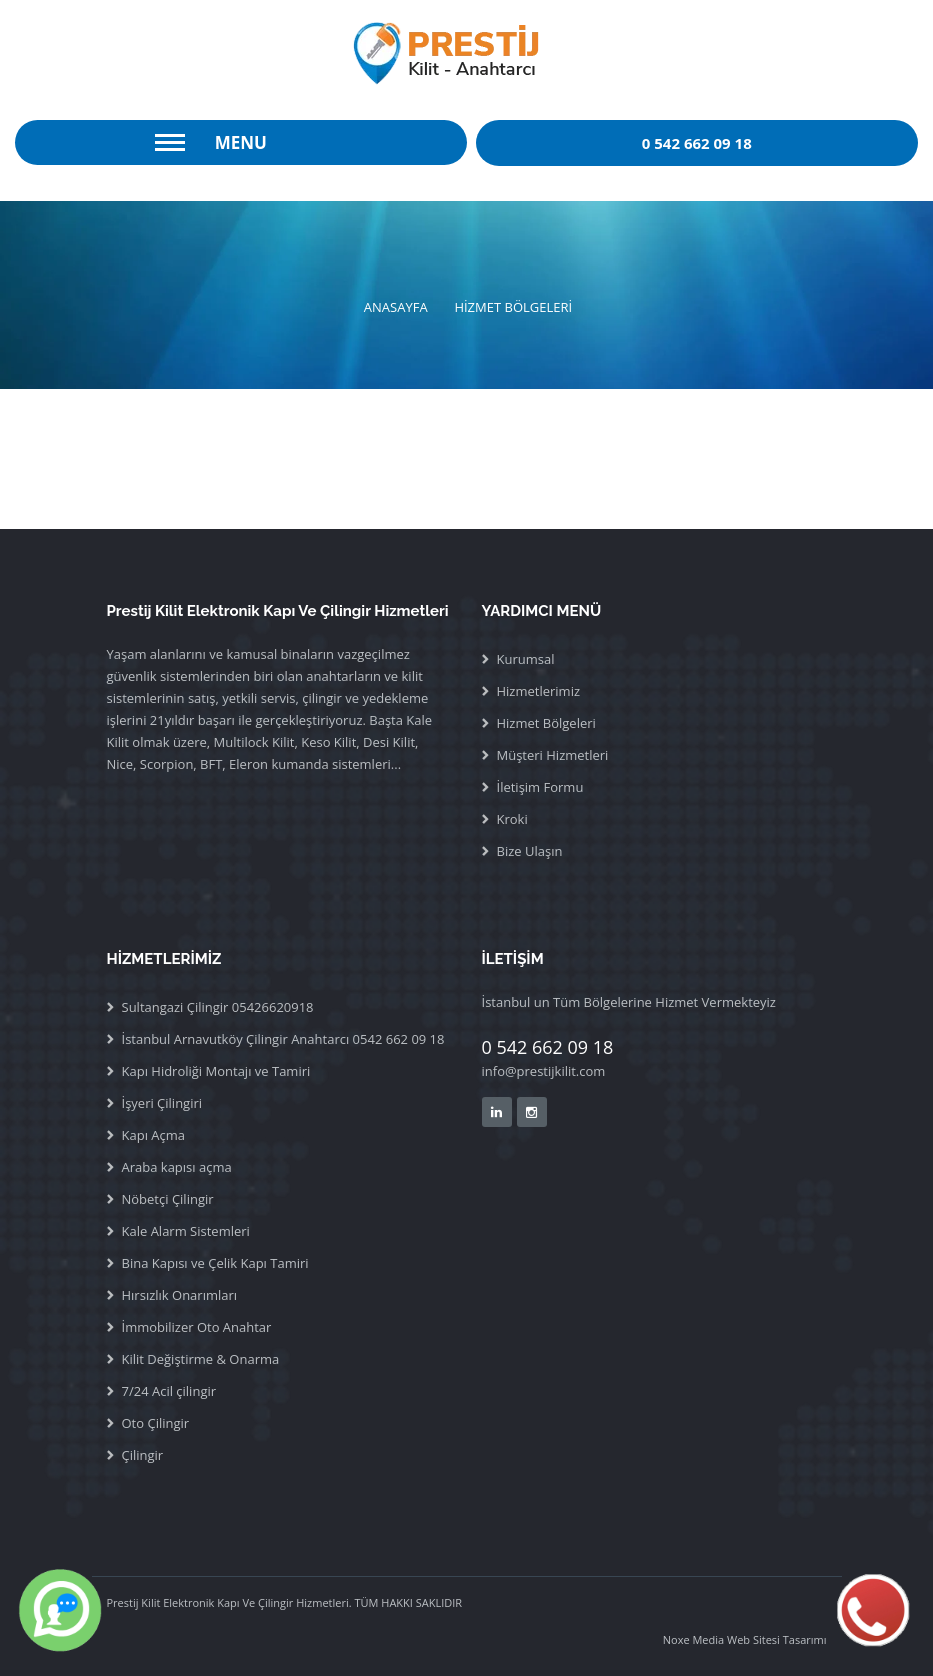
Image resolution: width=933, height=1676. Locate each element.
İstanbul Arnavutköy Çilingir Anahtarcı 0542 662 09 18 (283, 1039)
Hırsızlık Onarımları (180, 1295)
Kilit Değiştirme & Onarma (201, 1359)
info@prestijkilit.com (544, 1071)
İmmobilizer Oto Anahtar (197, 1327)
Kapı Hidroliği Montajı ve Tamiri (216, 1071)
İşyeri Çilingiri (162, 1103)
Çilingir (143, 1455)
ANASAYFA (396, 307)
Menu (241, 142)
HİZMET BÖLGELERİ (513, 307)
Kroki (512, 819)
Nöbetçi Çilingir (168, 1199)
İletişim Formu (540, 787)
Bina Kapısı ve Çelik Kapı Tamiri (215, 1263)
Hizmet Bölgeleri (546, 723)
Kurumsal (526, 659)
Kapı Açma (154, 1135)
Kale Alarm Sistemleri (186, 1231)
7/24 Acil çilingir (169, 1391)
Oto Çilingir (156, 1423)
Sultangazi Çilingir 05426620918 (218, 1007)
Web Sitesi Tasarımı (775, 1639)
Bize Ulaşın (530, 851)
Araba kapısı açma (177, 1167)
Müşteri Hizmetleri (553, 755)
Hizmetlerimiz (539, 691)
